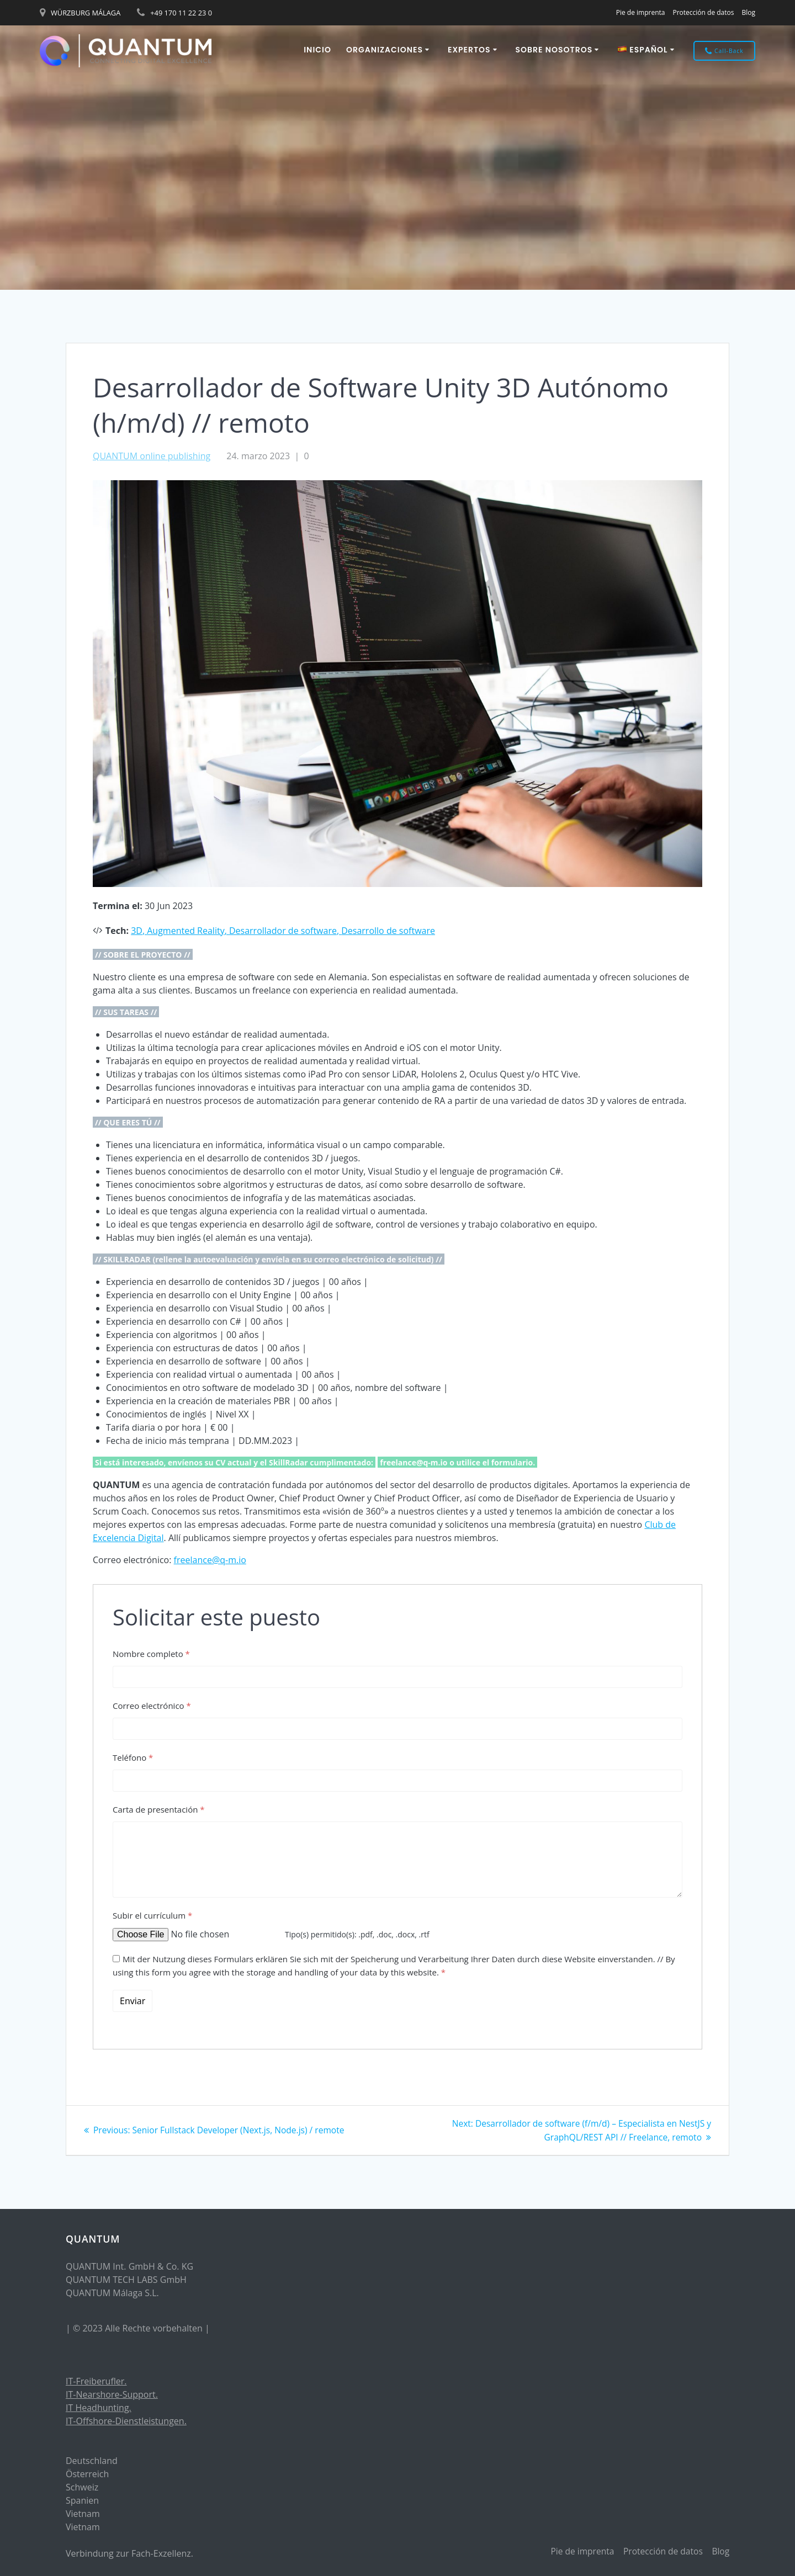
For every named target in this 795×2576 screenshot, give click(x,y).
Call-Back (724, 51)
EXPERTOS (469, 49)
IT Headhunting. (98, 2408)
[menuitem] (647, 50)
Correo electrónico (152, 1705)
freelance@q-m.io (210, 1560)
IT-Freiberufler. (96, 2381)
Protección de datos (703, 12)
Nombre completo (151, 1653)
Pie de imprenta (640, 12)
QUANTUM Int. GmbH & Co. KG (129, 2266)
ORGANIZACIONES (384, 49)
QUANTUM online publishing (151, 456)
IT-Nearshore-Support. (112, 2394)
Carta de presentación (159, 1809)
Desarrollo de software (388, 931)
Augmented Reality (185, 931)
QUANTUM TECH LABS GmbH (126, 2280)
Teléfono (133, 1757)
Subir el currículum (152, 1915)
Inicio (317, 49)
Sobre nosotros (554, 49)
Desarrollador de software (283, 931)
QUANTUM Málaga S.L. (112, 2293)
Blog (748, 12)
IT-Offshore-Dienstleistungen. (126, 2421)
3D (136, 931)
